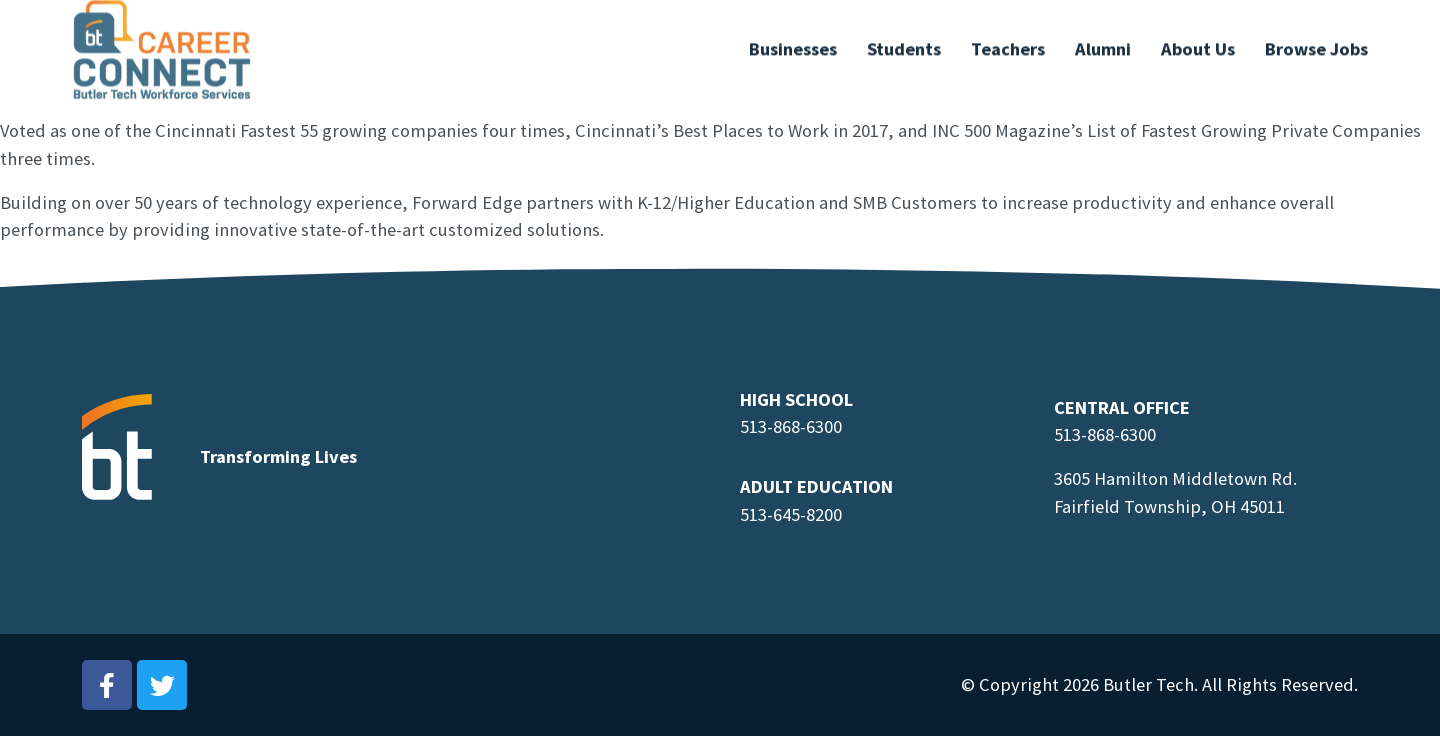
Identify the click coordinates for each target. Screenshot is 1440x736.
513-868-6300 (791, 426)
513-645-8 (777, 514)
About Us (1198, 42)
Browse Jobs (1316, 42)
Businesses (793, 42)
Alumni (1103, 42)
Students (904, 42)
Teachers (1008, 42)
